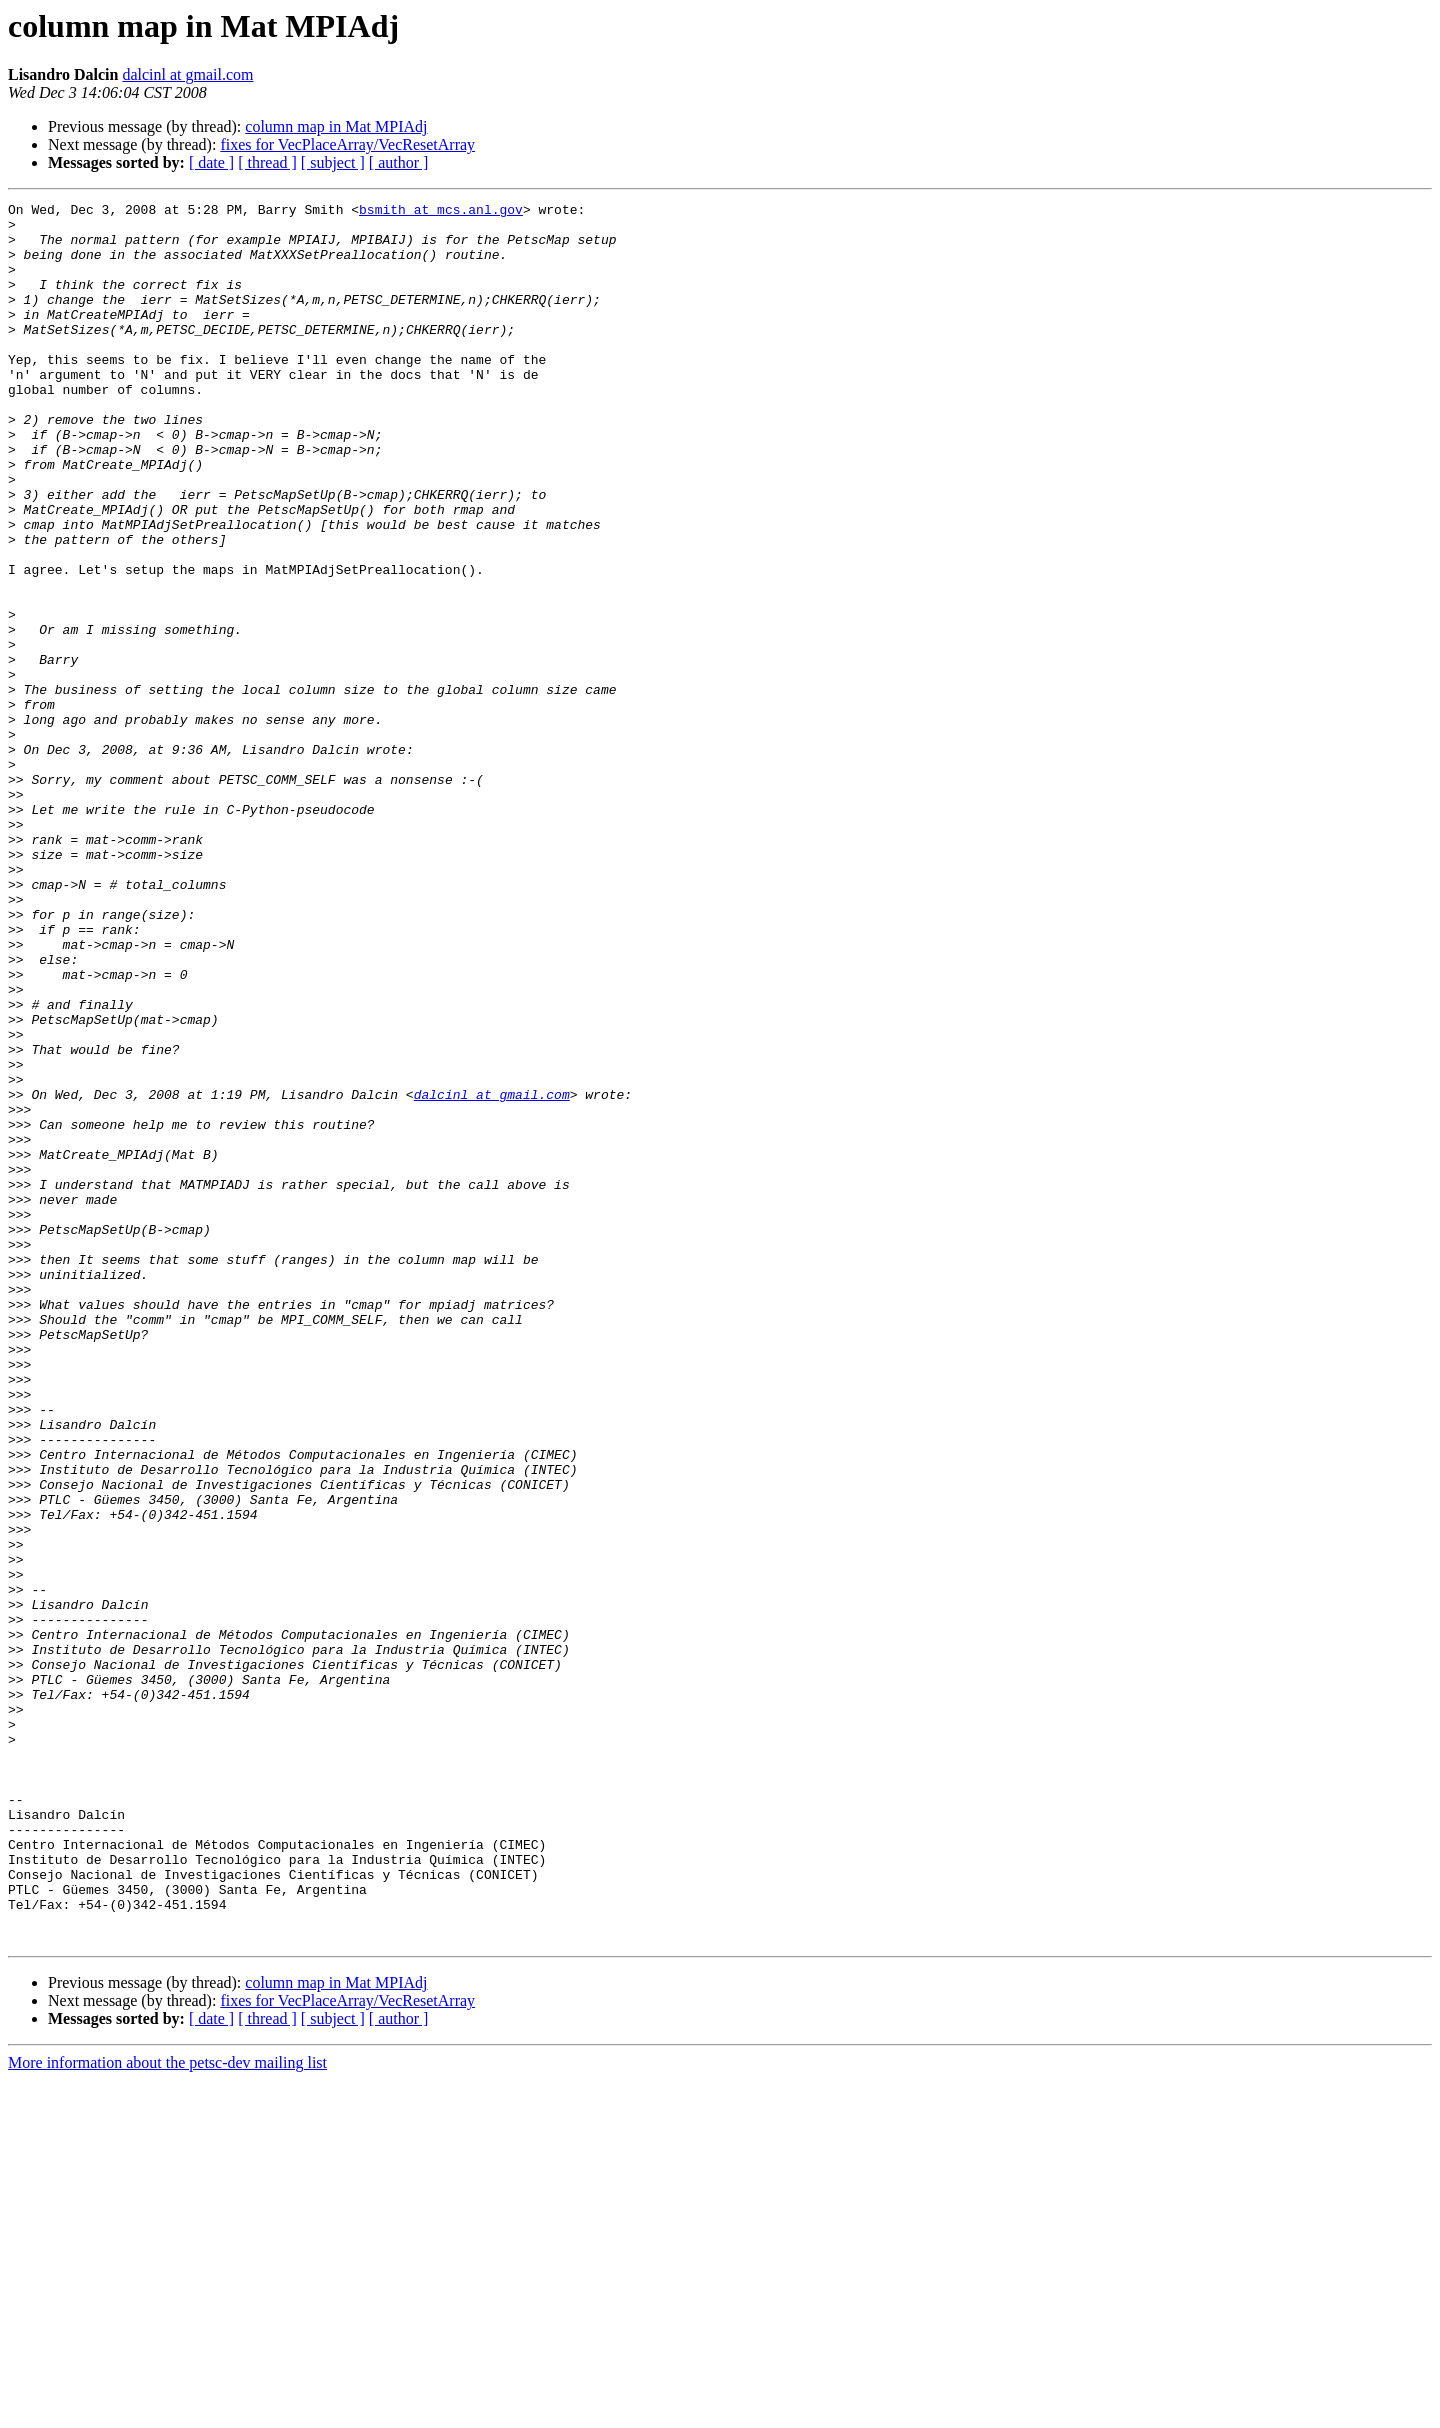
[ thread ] (267, 162)
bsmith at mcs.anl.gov (441, 212)
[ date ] (211, 162)
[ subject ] (333, 162)
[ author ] (399, 162)
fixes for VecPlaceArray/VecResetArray (347, 144)
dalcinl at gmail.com (187, 74)
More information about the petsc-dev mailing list (167, 2410)
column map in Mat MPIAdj (336, 126)
